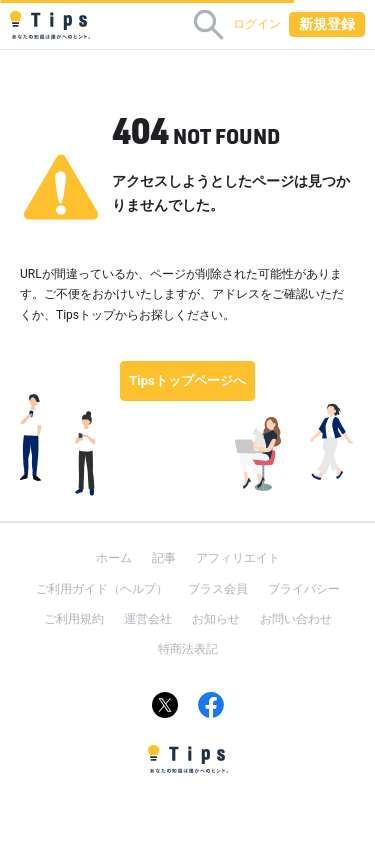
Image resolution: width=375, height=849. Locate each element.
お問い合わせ (296, 619)
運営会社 (148, 619)
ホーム (114, 558)
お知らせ (216, 619)
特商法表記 (188, 649)
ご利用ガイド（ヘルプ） (102, 589)
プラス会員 (218, 589)
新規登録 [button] (327, 24)
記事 (164, 558)
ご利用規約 (74, 619)
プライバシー (304, 589)
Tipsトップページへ (187, 380)
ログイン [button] (257, 24)
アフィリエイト (238, 558)
